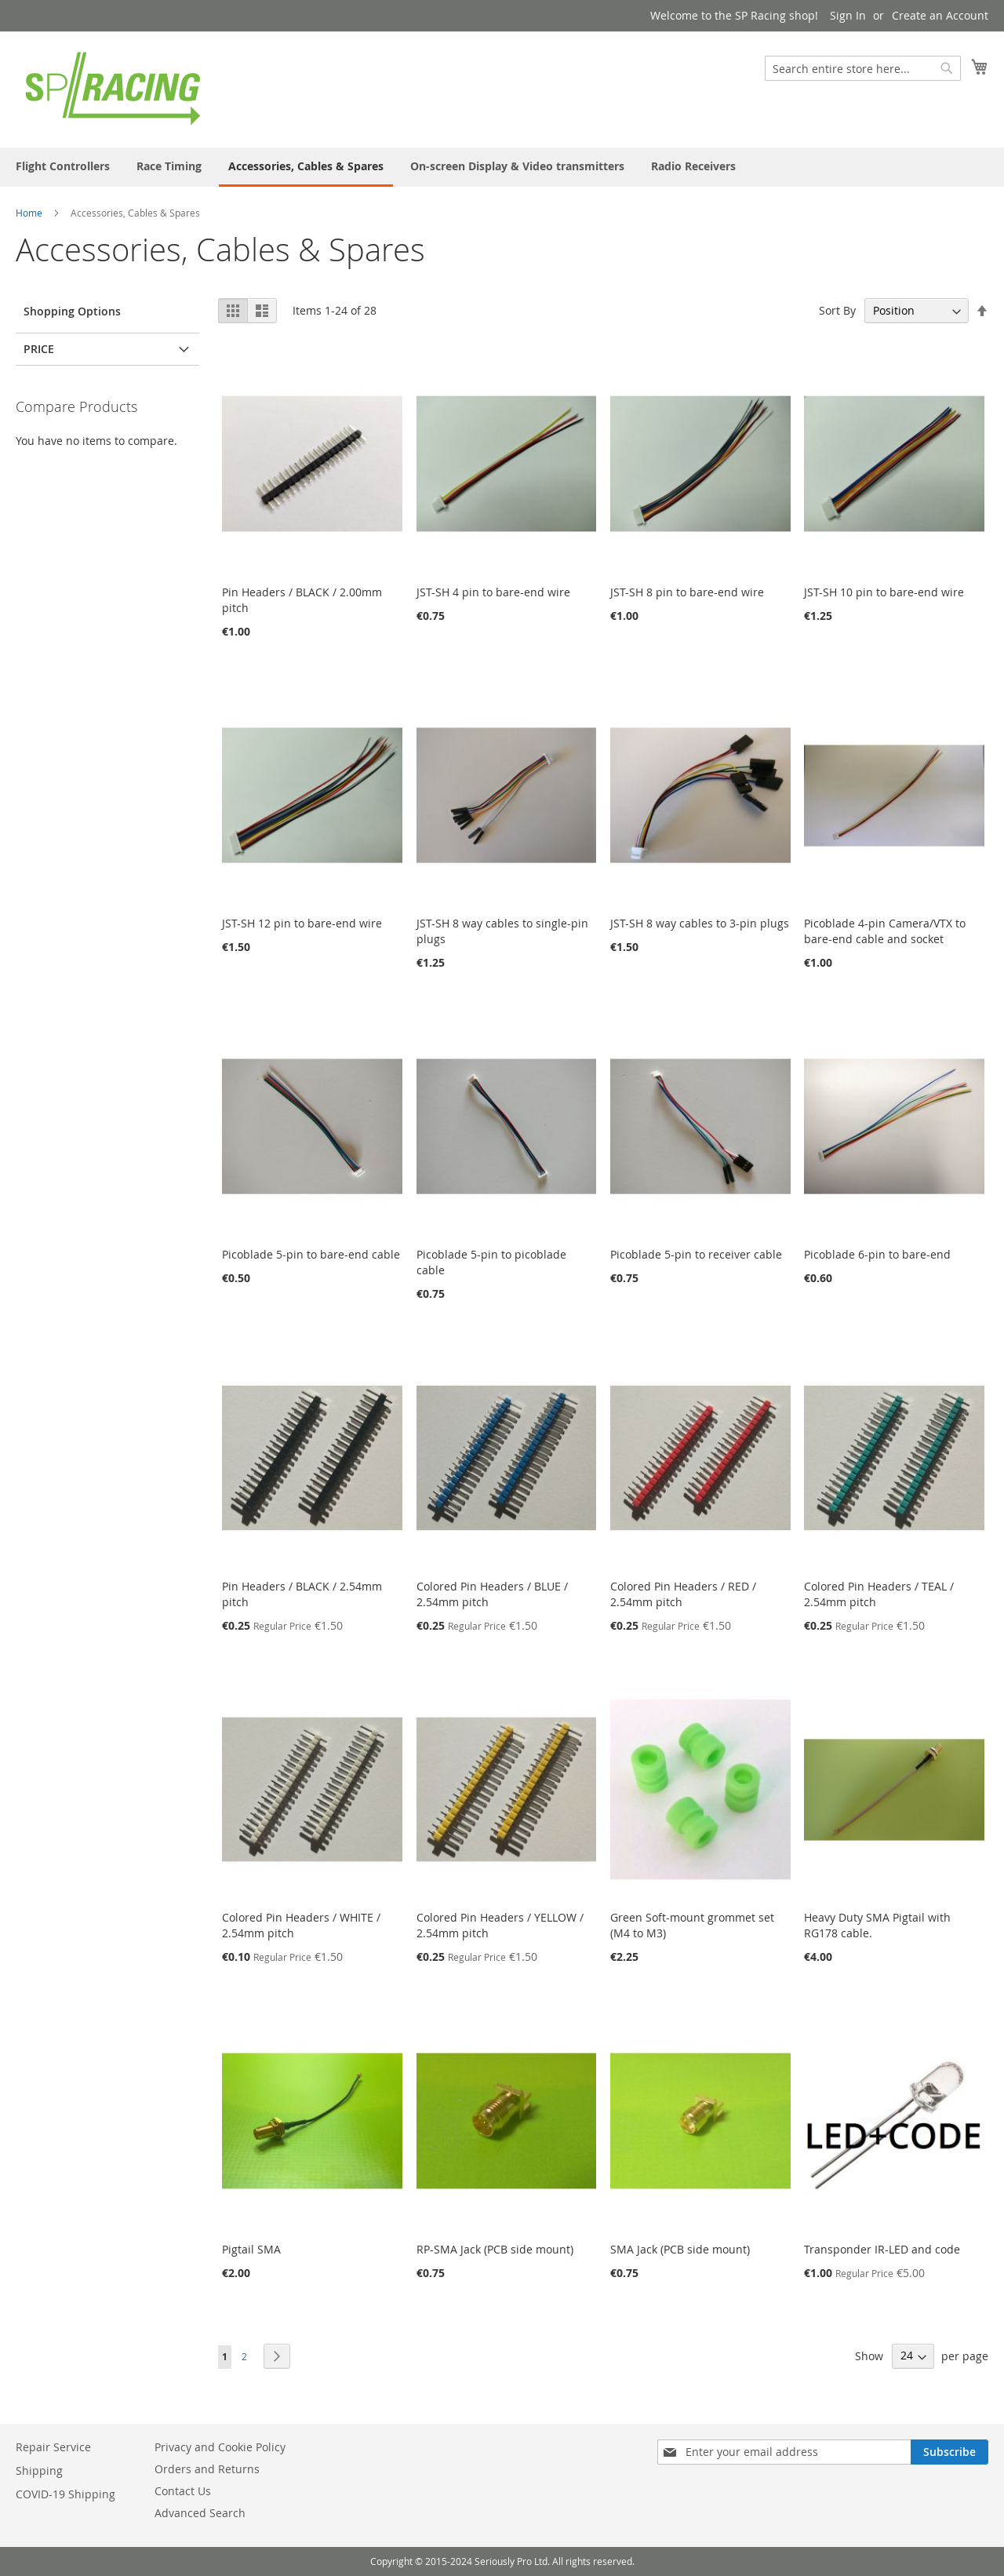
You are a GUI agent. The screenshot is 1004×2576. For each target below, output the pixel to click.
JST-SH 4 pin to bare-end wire (493, 592)
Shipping (39, 2470)
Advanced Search (200, 2512)
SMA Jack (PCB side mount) (680, 2249)
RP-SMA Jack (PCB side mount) (495, 2249)
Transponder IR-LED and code (882, 2249)
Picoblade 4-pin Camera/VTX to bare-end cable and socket (885, 931)
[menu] (502, 167)
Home (29, 212)
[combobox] (863, 68)
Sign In (848, 15)
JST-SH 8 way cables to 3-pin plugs (699, 923)
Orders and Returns (207, 2468)
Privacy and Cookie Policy (220, 2446)
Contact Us (183, 2490)
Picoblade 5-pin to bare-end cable (311, 1254)
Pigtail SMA (251, 2249)
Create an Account (940, 15)
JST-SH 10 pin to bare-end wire (884, 592)
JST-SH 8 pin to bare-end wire (687, 592)
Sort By (837, 310)
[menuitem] (62, 166)
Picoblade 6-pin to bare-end (877, 1254)
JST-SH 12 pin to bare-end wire (302, 923)
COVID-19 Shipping (65, 2494)
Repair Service (53, 2446)
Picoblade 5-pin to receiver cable (696, 1254)
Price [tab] (39, 348)
